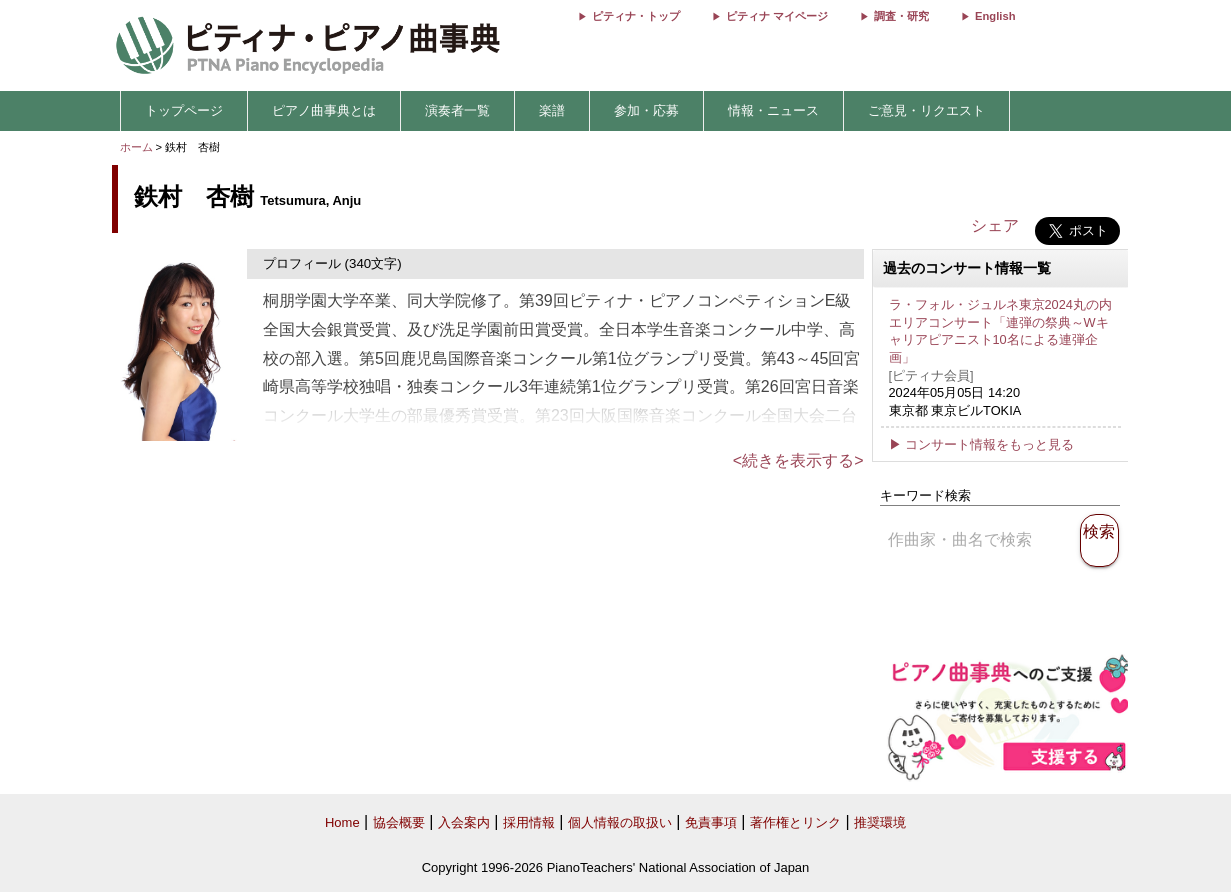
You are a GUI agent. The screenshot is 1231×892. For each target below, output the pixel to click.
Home (342, 822)
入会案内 (464, 822)
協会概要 (399, 822)
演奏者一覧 (457, 110)
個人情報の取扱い (620, 822)
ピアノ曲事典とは (324, 110)
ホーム (136, 147)
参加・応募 (646, 110)
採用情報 (529, 822)
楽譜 (552, 110)
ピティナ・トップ (636, 16)
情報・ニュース (773, 110)
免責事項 (711, 822)
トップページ (184, 110)
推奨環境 (880, 822)
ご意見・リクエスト (926, 110)
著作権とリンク (795, 822)
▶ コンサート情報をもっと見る (982, 444)
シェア (995, 225)
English (995, 16)
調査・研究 (901, 16)
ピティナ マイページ (777, 16)
